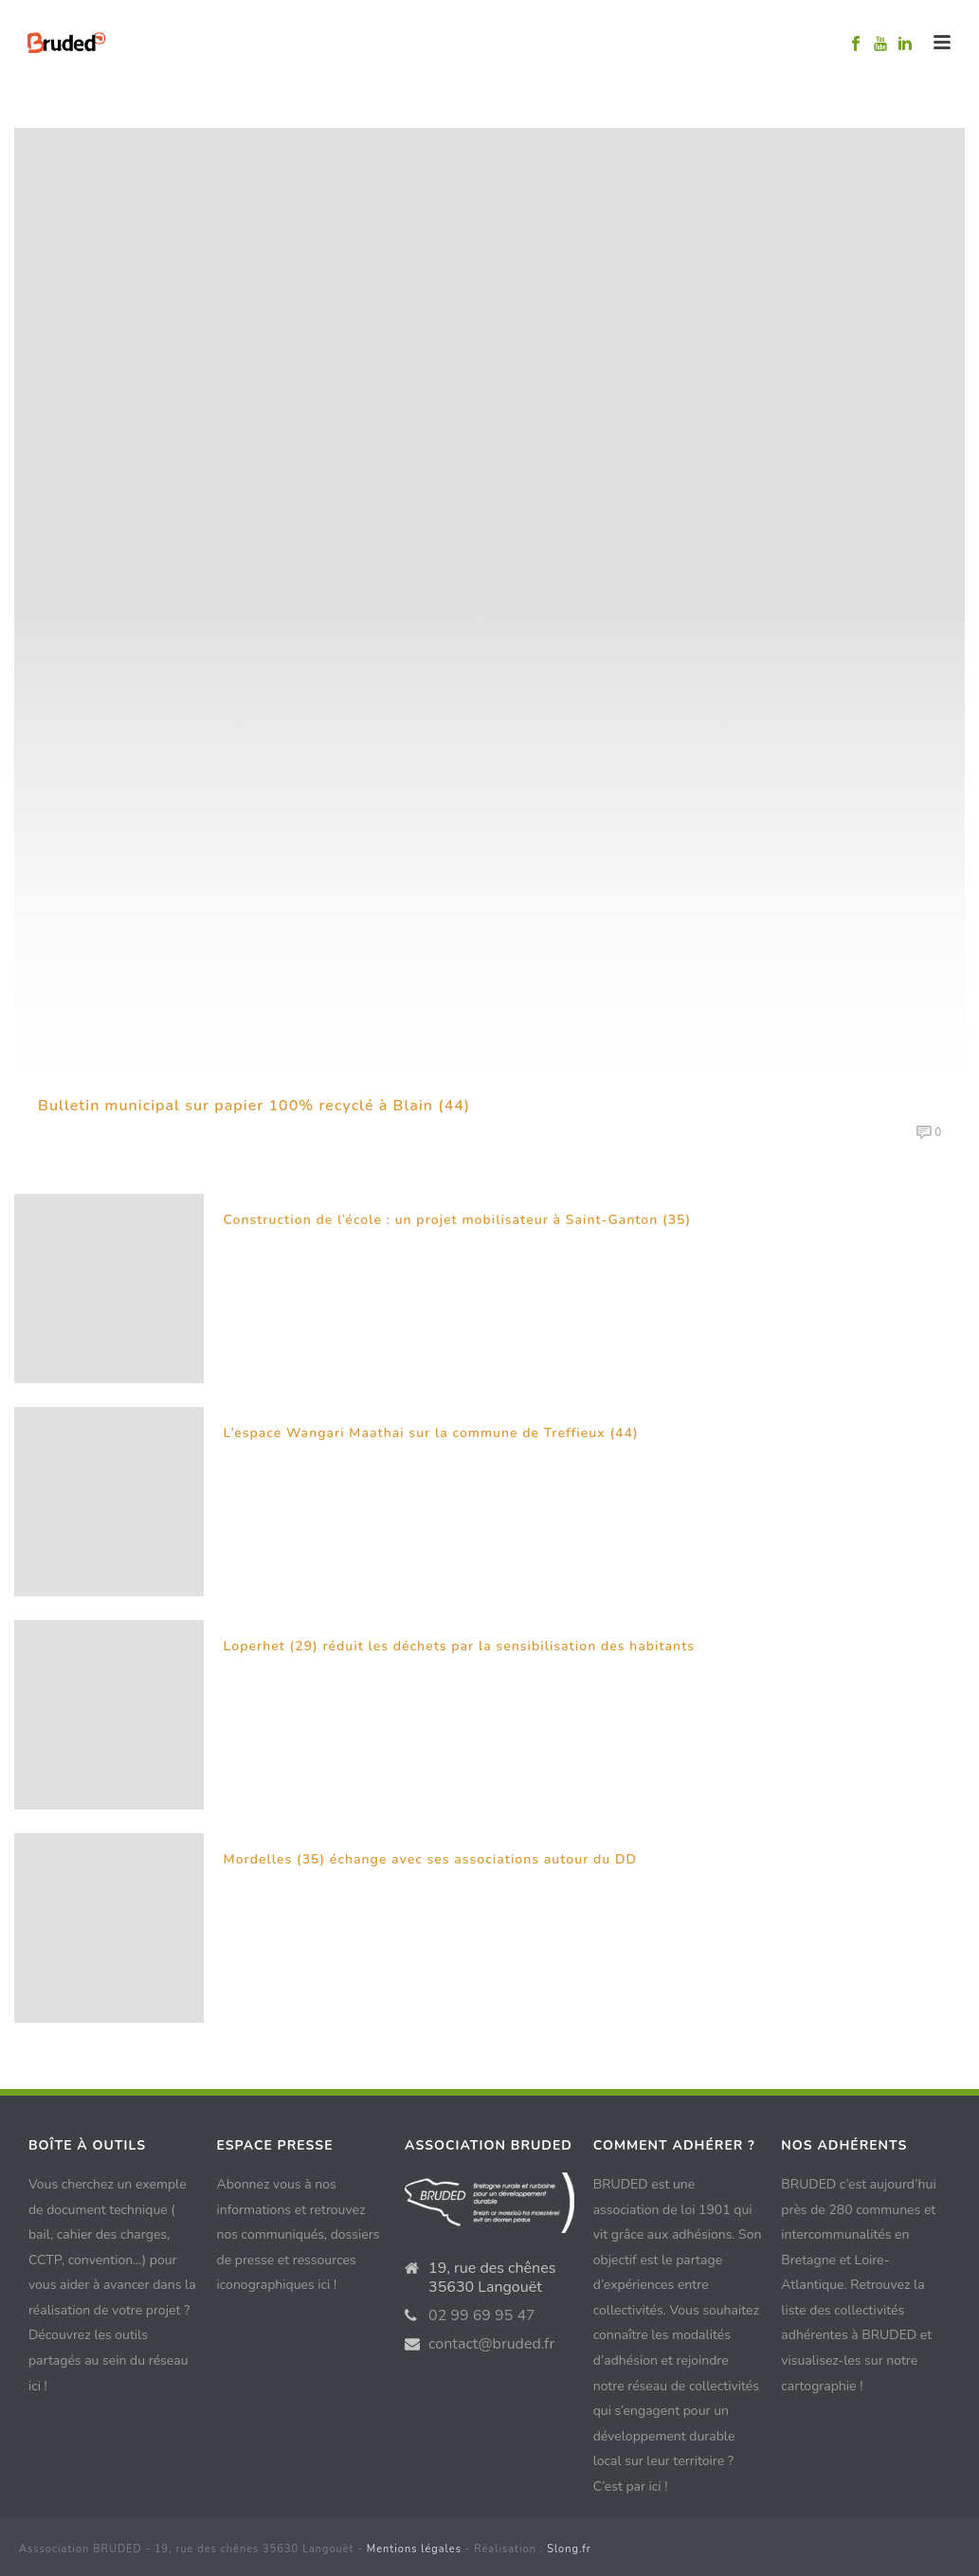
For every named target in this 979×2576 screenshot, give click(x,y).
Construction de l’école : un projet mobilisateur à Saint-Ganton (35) (458, 1220)
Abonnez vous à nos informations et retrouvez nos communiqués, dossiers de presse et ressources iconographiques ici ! (298, 2234)
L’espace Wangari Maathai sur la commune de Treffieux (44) (431, 1433)
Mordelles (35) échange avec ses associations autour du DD (430, 1859)
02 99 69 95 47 (481, 2315)
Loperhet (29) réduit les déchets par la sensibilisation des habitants (459, 1646)
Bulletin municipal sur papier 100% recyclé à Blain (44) (254, 1105)
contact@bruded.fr (491, 2343)
